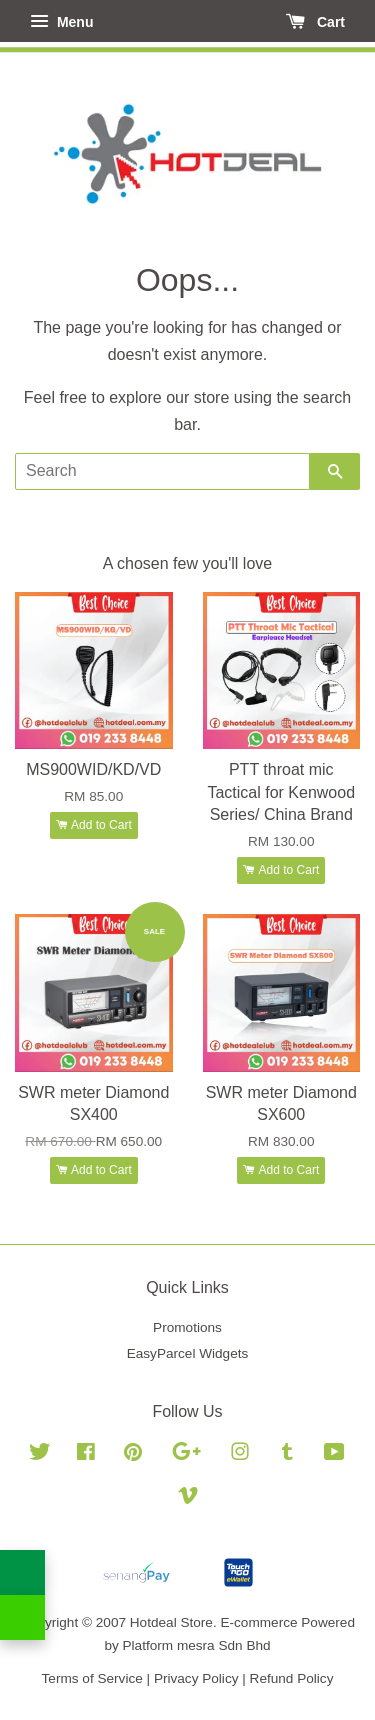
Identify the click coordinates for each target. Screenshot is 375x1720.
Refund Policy (292, 1678)
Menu (61, 22)
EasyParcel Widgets (188, 1353)
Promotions (187, 1327)
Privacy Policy (196, 1678)
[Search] (162, 471)
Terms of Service (92, 1678)
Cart (315, 22)
